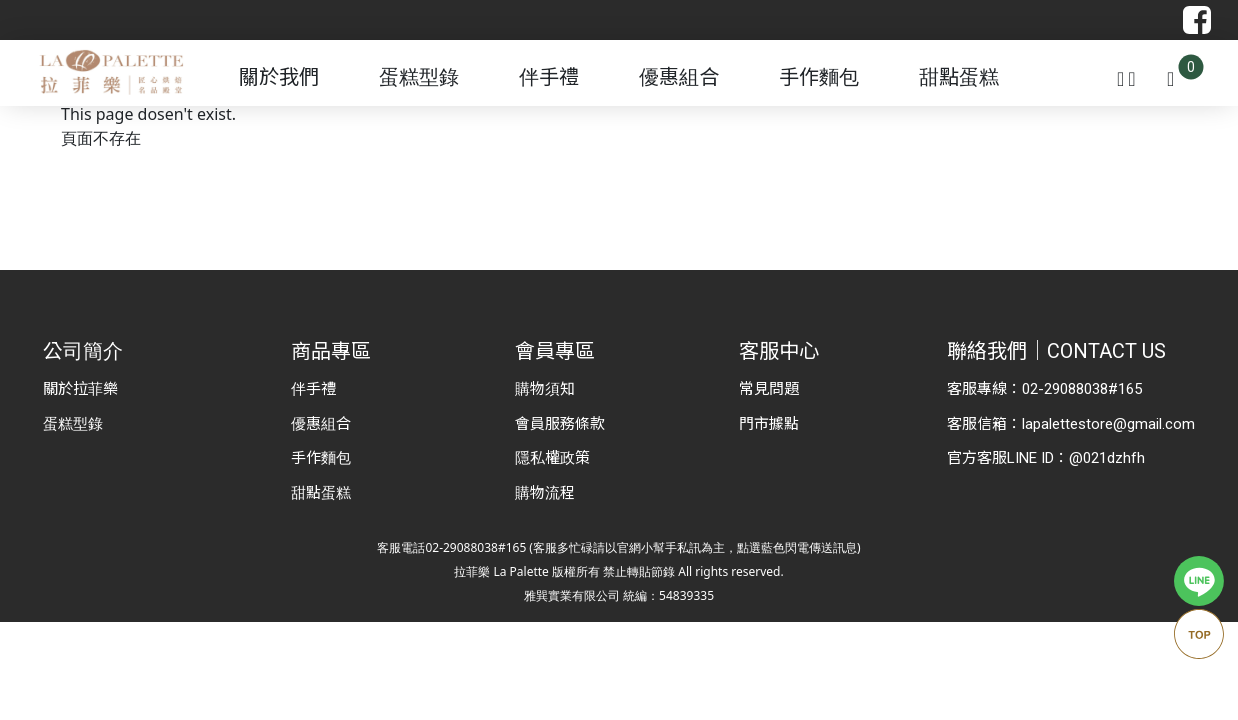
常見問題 (769, 389)
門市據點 (769, 424)
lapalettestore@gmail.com (1108, 424)
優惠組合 (679, 77)
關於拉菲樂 (80, 389)
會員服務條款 (560, 424)
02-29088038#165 (1082, 389)
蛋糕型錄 (419, 77)
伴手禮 (549, 77)
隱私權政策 (552, 458)
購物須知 (545, 389)
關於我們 (279, 77)
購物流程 (545, 493)
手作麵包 (819, 77)
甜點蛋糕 (959, 77)
